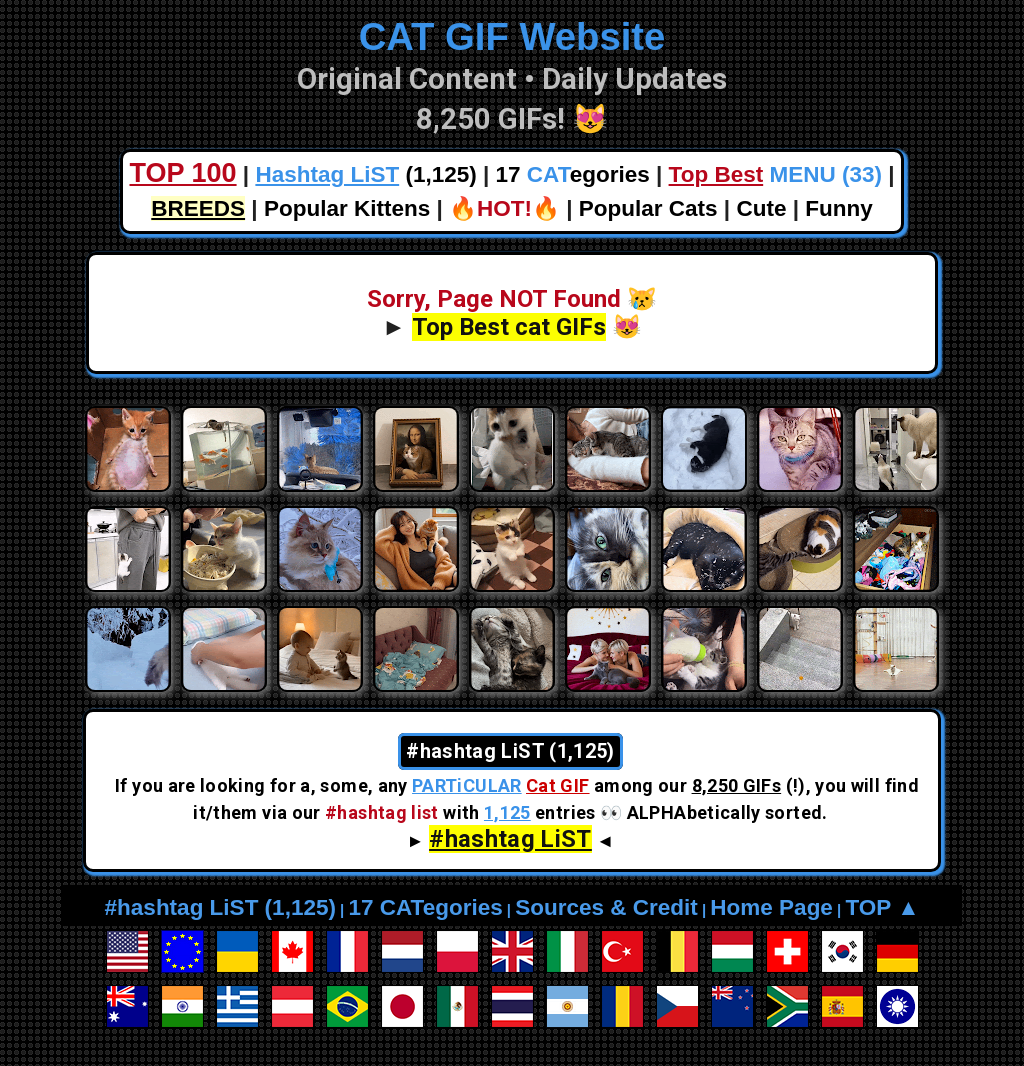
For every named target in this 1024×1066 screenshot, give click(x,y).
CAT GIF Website (512, 36)
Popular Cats (648, 208)
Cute (761, 208)
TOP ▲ (882, 907)
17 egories (573, 174)
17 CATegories (425, 907)
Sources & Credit (606, 907)
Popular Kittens (347, 208)
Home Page (771, 907)
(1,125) (365, 174)
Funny (839, 208)
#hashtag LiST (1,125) (220, 907)
